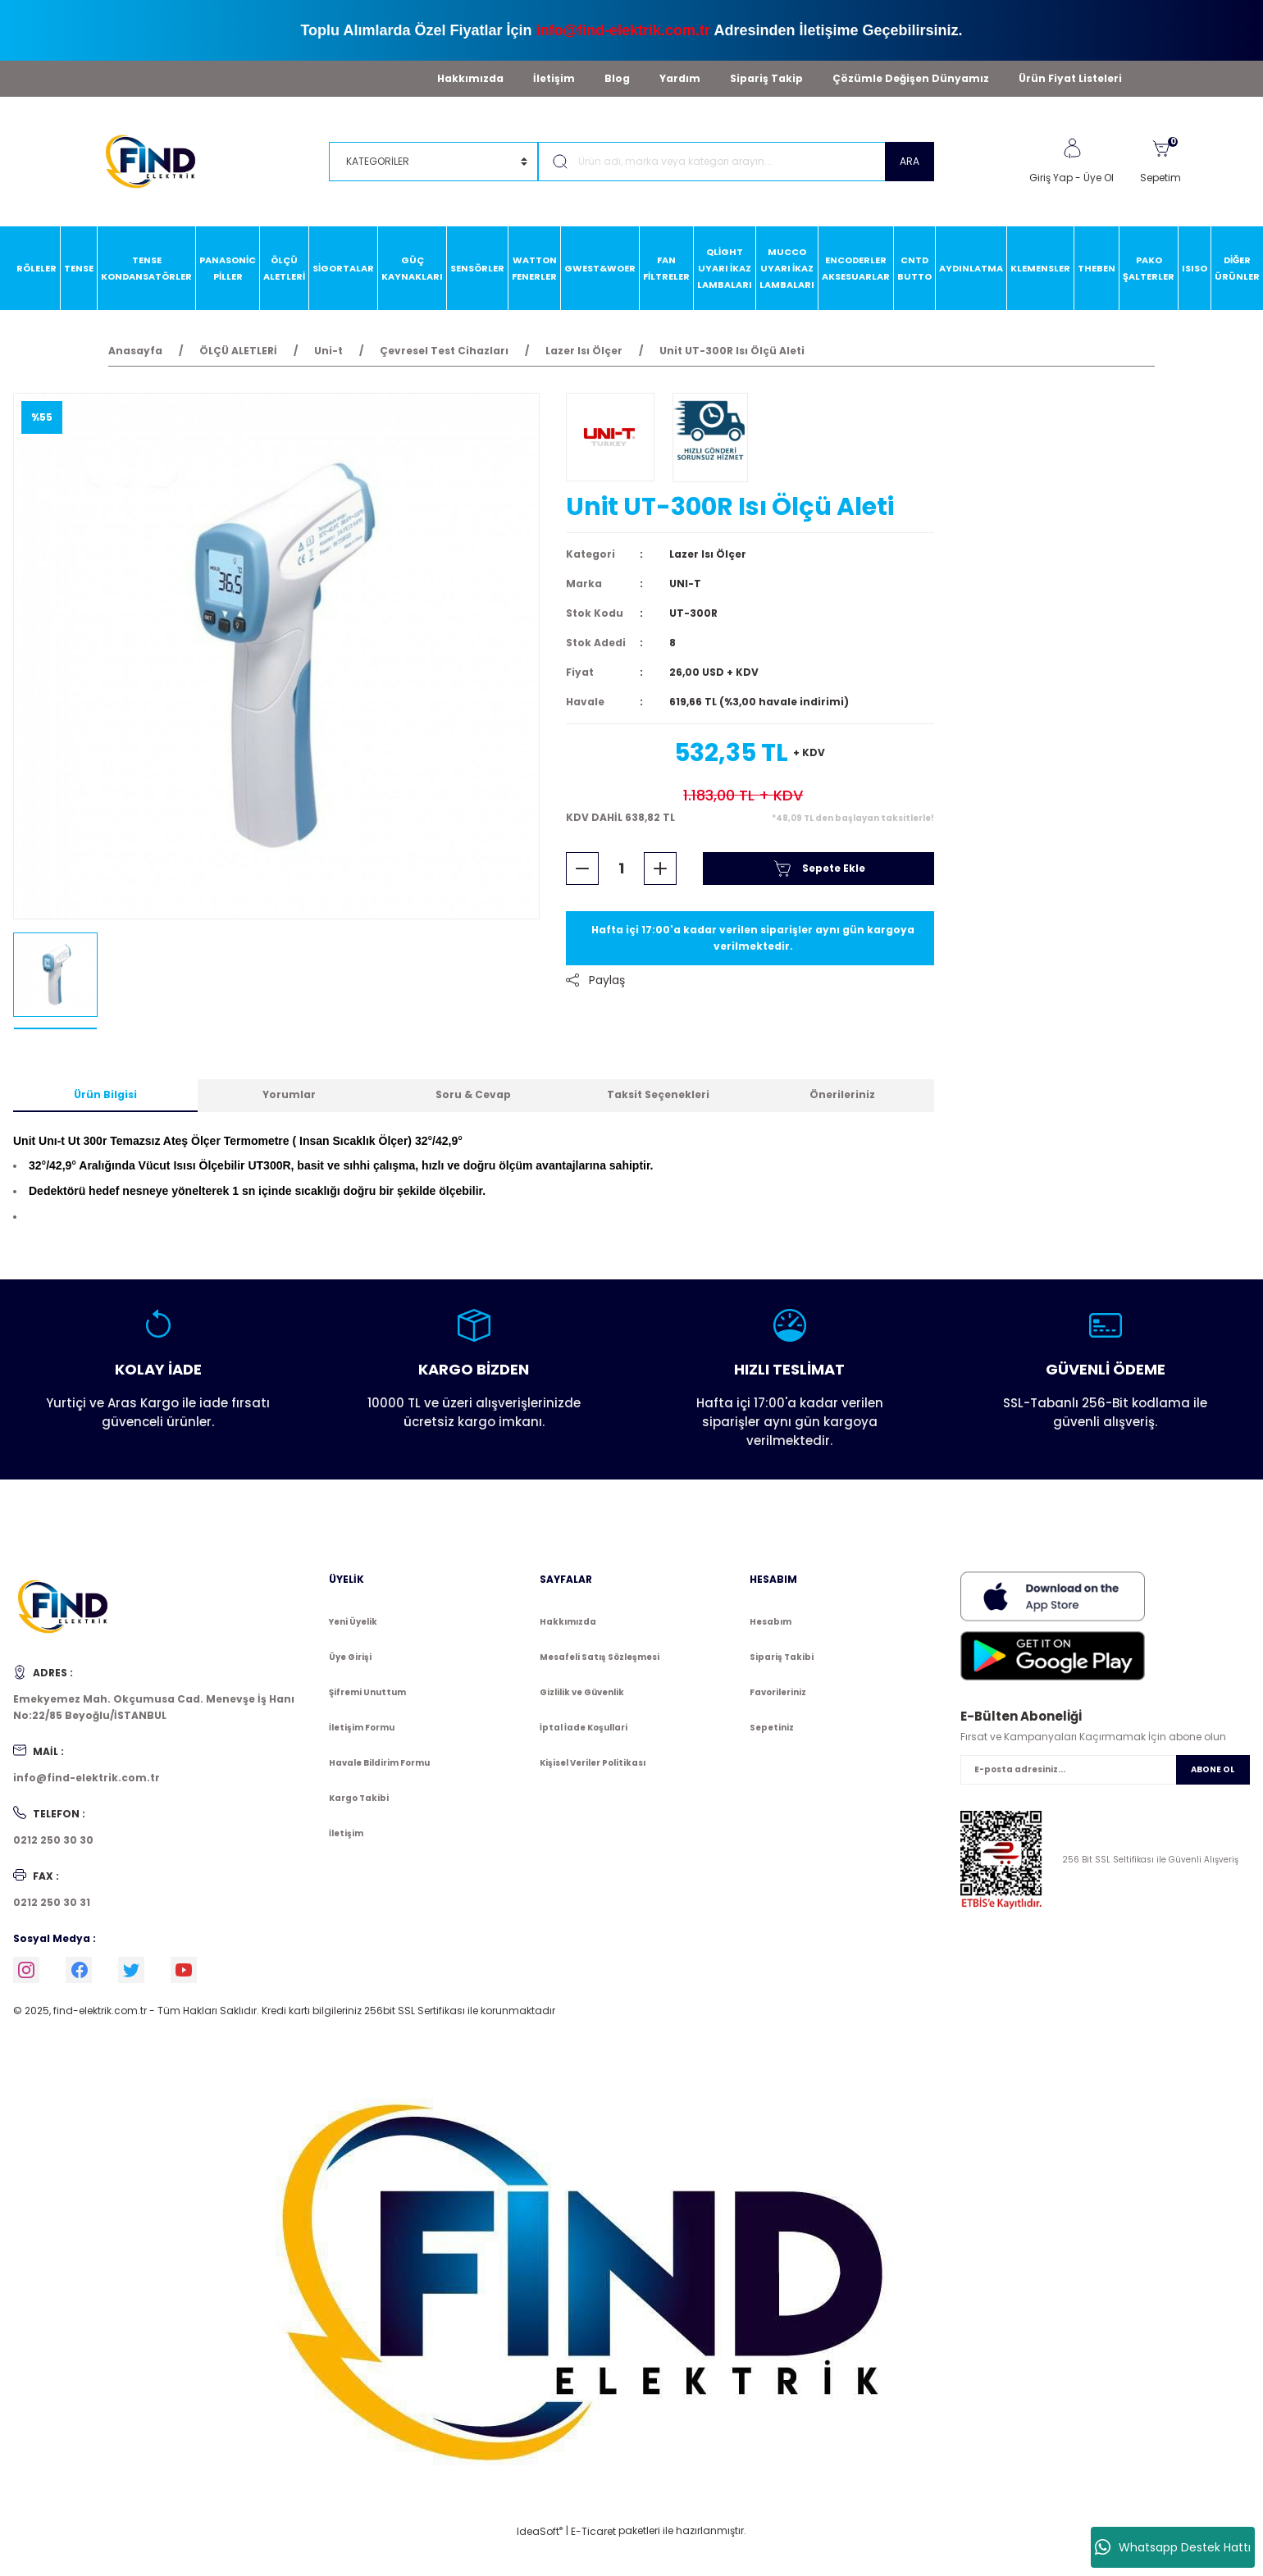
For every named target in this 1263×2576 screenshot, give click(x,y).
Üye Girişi (350, 1657)
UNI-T (685, 583)
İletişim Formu (361, 1727)
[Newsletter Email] (1105, 1770)
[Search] (736, 161)
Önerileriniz (842, 1094)
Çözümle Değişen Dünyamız (910, 78)
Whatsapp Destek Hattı (1173, 2547)
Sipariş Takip (766, 78)
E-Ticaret (593, 2531)
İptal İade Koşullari (583, 1727)
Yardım (679, 78)
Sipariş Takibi (782, 1657)
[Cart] (1160, 161)
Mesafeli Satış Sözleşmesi (599, 1657)
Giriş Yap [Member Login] (1051, 178)
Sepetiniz (772, 1727)
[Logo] (158, 160)
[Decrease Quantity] (582, 868)
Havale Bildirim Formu (379, 1763)
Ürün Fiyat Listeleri (1070, 78)
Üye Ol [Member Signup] (1098, 178)
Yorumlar (289, 1094)
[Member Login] (1071, 148)
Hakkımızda (470, 78)
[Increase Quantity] (660, 868)
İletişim (554, 78)
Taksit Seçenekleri (658, 1094)
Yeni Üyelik (353, 1622)
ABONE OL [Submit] (1212, 1769)
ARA (909, 161)
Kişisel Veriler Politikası (592, 1763)
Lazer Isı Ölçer (707, 554)
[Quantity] (621, 868)
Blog (617, 78)
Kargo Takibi (359, 1798)
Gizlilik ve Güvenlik (582, 1692)
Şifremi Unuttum (367, 1692)
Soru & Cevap (473, 1094)
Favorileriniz (778, 1692)
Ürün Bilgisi (105, 1094)
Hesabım (770, 1622)
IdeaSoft (540, 2531)
